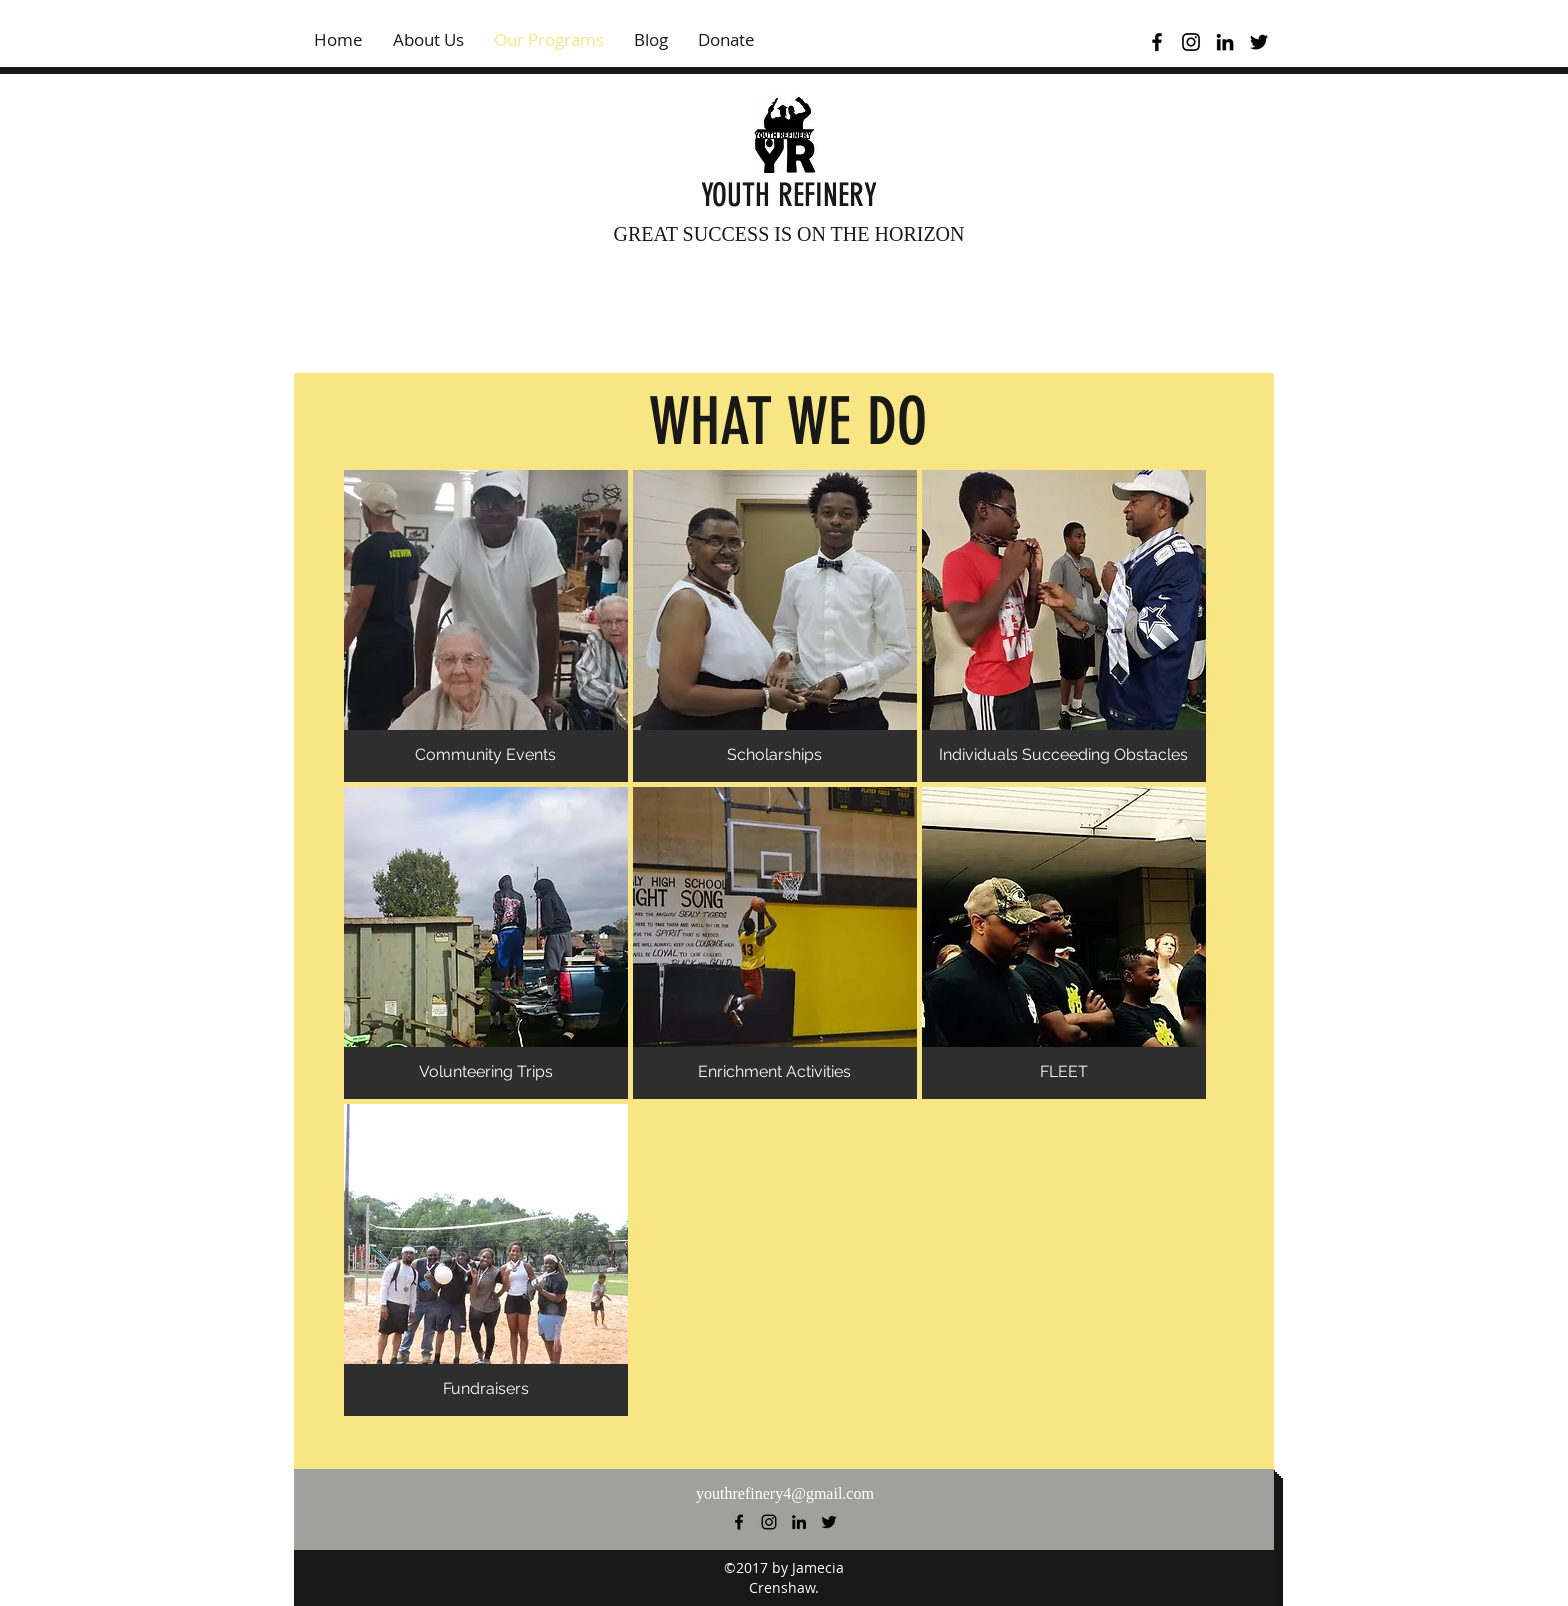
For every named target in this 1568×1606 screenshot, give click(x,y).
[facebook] (1157, 42)
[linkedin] (1225, 42)
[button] (486, 626)
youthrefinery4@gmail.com (785, 1493)
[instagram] (1191, 42)
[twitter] (1259, 42)
